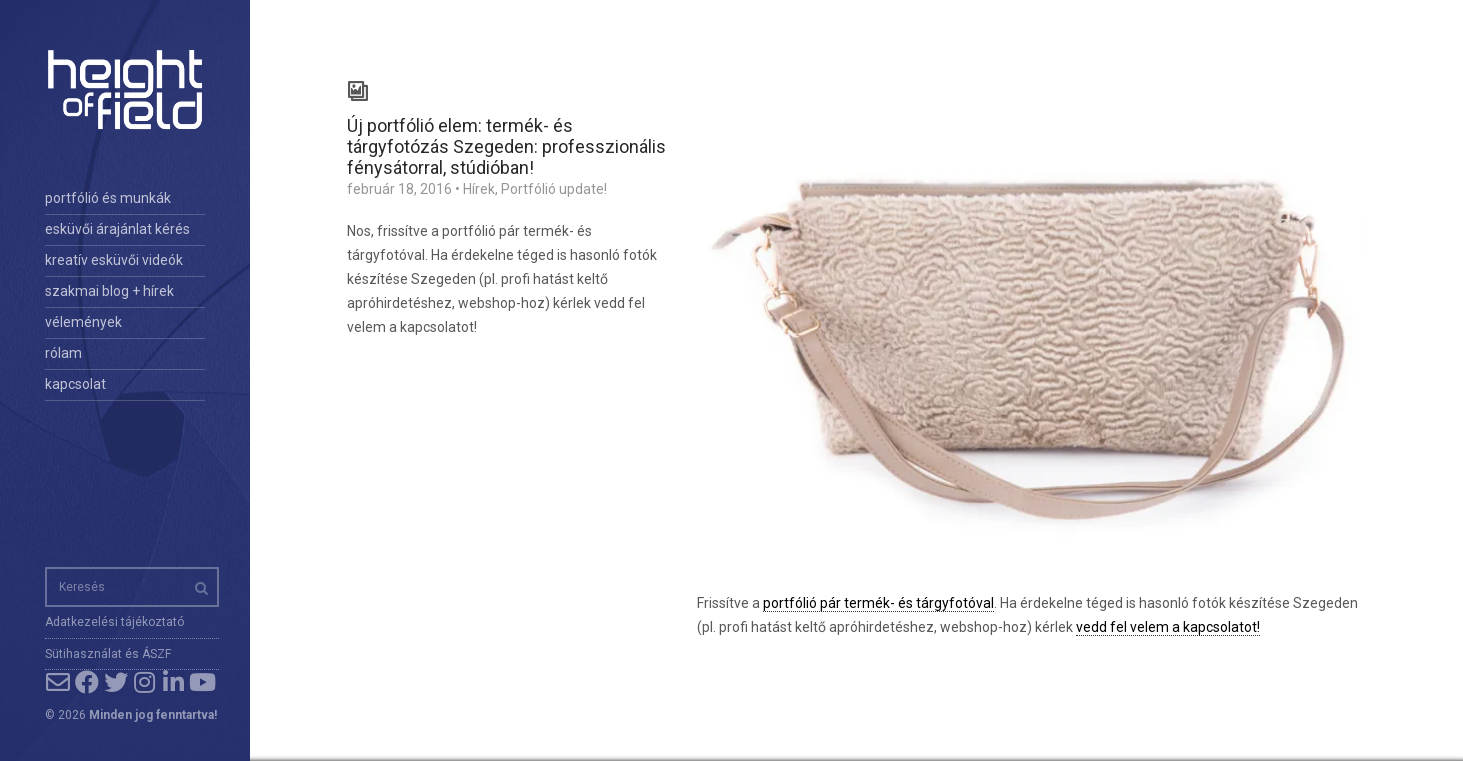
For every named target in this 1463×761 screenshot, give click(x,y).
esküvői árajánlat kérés (117, 229)
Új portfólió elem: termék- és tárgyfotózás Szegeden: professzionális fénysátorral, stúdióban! (506, 146)
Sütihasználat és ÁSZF (108, 654)
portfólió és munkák (108, 198)
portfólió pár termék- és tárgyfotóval (878, 603)
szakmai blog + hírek (109, 291)
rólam (63, 353)
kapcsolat (75, 384)
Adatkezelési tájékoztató (114, 622)
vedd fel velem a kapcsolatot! (1168, 627)
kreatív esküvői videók (114, 260)
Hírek (479, 189)
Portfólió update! (554, 189)
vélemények (83, 322)
